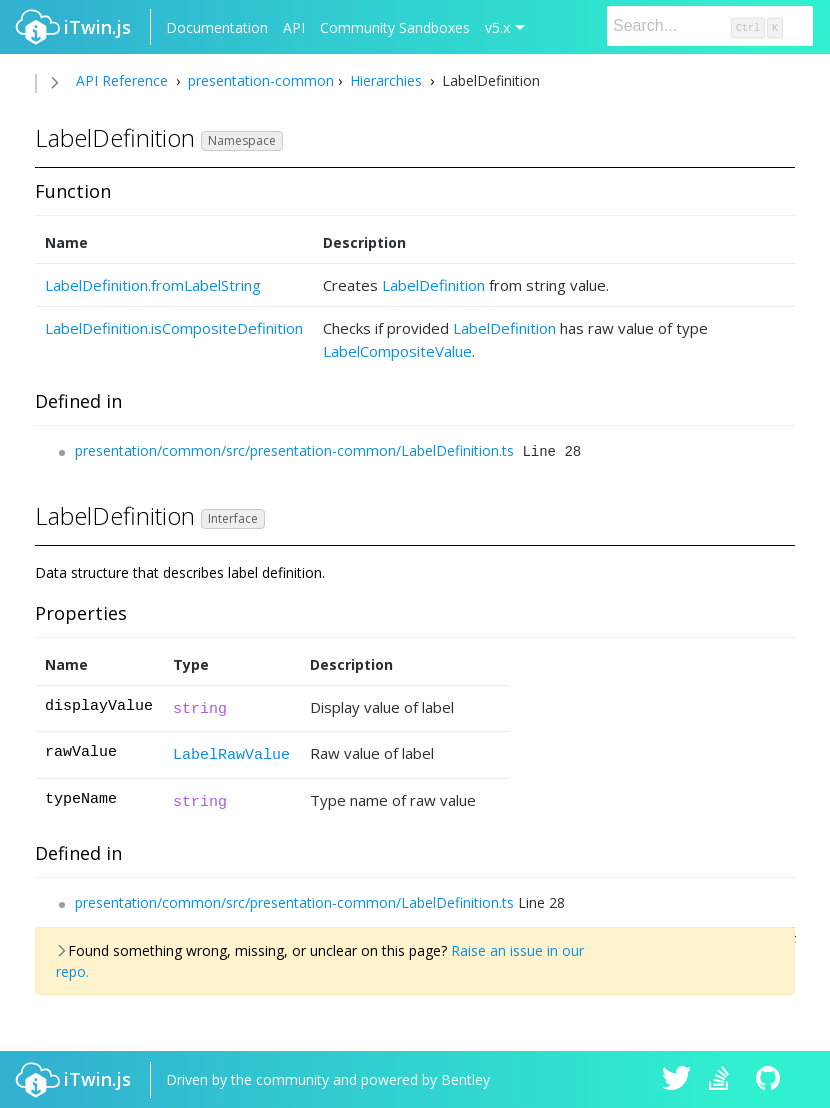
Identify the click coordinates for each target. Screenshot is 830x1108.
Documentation (217, 27)
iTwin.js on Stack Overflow (724, 1080)
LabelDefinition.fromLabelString (153, 285)
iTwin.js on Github (771, 1080)
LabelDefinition (433, 285)
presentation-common (259, 80)
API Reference (122, 80)
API (294, 27)
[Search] (710, 26)
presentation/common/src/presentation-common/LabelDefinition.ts (294, 450)
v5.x (497, 27)
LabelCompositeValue (397, 351)
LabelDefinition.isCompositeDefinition (174, 328)
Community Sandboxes (395, 27)
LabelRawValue (231, 755)
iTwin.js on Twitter (677, 1080)
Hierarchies (386, 80)
